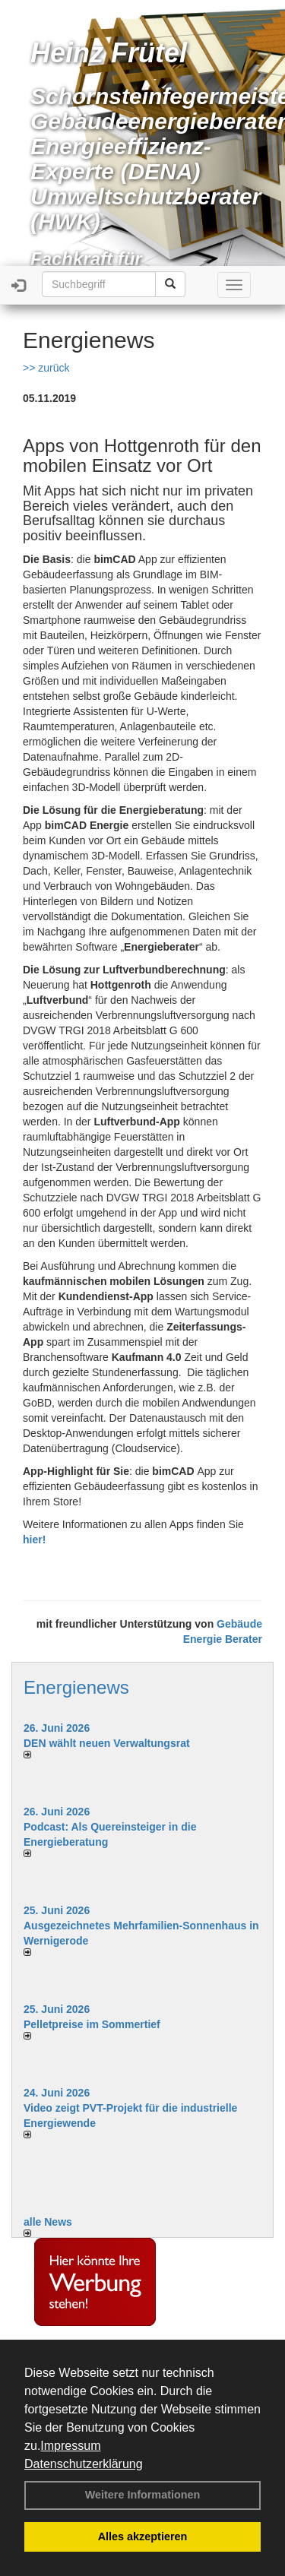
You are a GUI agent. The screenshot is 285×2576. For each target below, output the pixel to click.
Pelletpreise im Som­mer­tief (92, 2024)
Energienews (76, 1687)
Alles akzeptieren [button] (143, 2536)
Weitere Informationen (143, 2495)
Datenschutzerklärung (83, 2463)
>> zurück (46, 368)
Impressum (70, 2445)
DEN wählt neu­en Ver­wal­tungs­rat (107, 1743)
